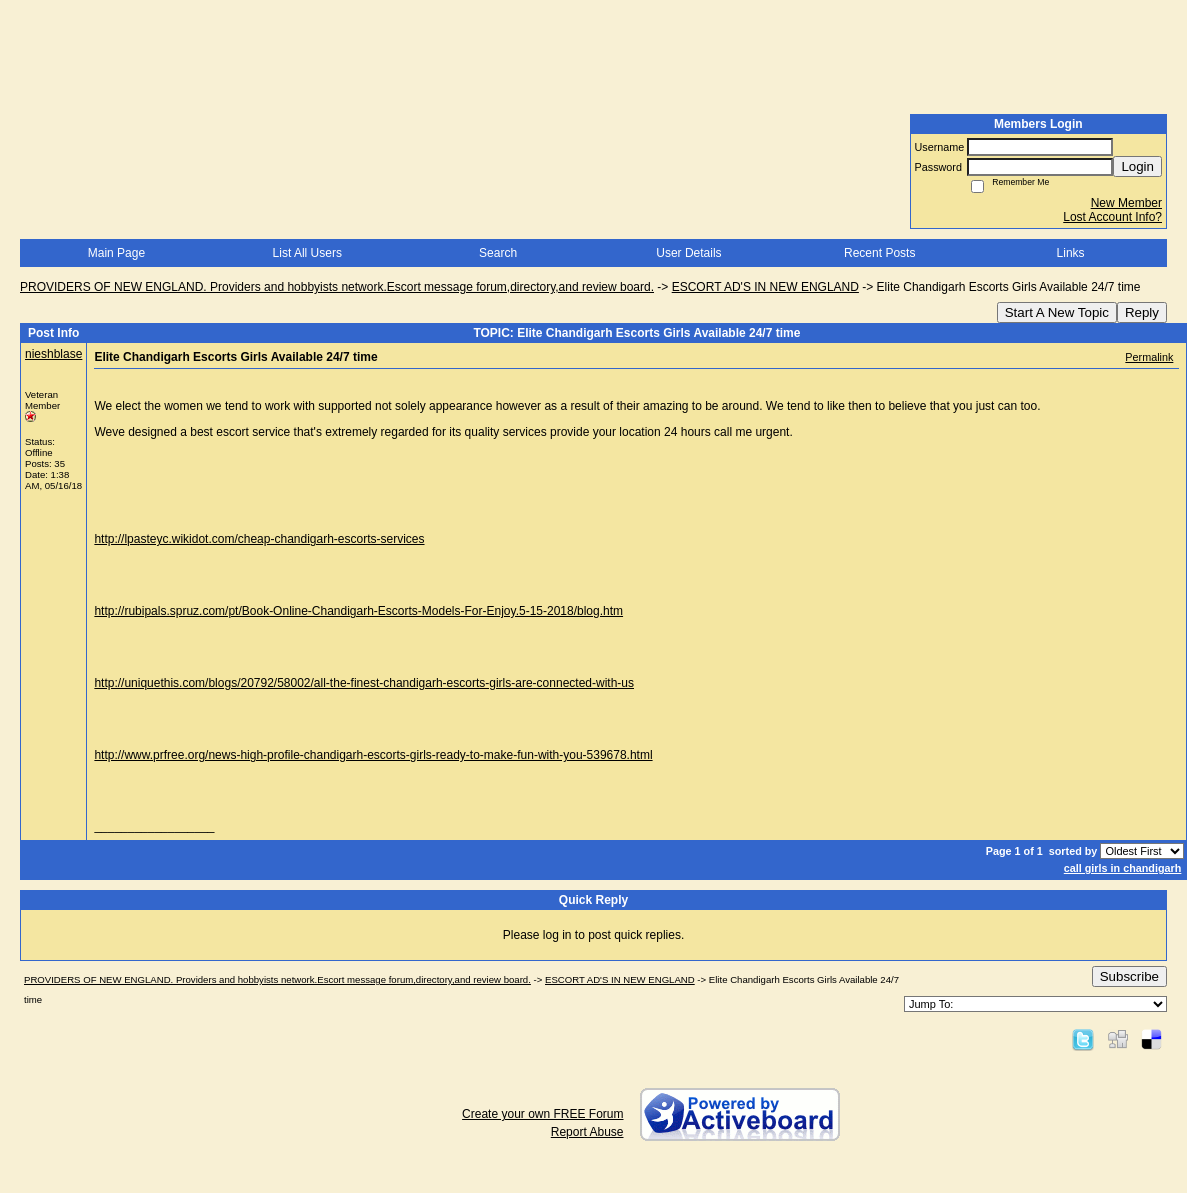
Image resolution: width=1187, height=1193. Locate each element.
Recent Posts (879, 253)
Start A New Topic (1057, 312)
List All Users (307, 253)
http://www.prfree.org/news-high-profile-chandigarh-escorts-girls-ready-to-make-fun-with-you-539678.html (373, 755)
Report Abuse (587, 1132)
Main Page (116, 253)
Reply (1142, 312)
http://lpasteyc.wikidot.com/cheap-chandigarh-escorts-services (259, 539)
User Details (688, 253)
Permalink (1149, 357)
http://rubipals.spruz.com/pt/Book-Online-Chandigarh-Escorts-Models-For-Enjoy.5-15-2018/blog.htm (358, 611)
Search (498, 253)
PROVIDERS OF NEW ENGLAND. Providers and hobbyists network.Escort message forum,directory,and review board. (337, 287)
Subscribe (1129, 976)
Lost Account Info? (1112, 217)
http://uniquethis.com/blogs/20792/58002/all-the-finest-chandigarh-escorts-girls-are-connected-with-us (364, 683)
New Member (1126, 203)
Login (1137, 166)
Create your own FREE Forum (542, 1114)
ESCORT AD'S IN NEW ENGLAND (765, 287)
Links (1071, 253)
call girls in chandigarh (1123, 868)
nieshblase (53, 354)
